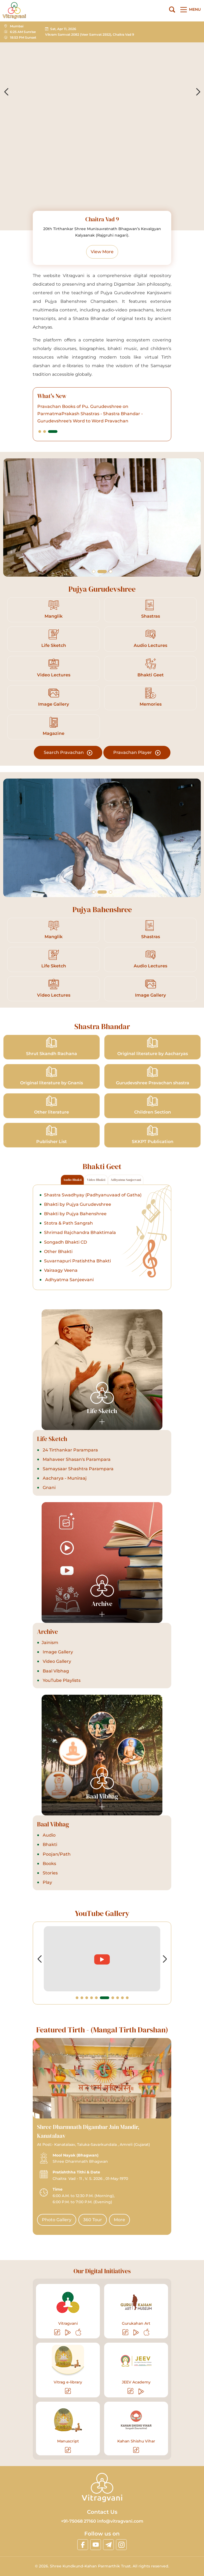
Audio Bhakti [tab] (72, 1179)
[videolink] (126, 1958)
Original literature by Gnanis (51, 1075)
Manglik (54, 609)
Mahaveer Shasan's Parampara (76, 1459)
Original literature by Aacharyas (152, 1046)
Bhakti (49, 1844)
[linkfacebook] (82, 2544)
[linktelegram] (108, 2544)
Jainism (50, 1642)
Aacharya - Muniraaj (64, 1478)
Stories (50, 1872)
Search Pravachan (68, 753)
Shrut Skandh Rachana (51, 1046)
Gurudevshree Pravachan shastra (152, 1075)
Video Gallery (56, 1661)
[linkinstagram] (121, 2544)
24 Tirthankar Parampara (70, 1450)
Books (49, 1863)
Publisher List (51, 1134)
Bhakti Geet (150, 667)
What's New (51, 396)
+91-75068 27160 (78, 2521)
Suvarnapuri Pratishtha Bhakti (77, 1260)
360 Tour (92, 2219)
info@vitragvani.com (120, 2521)
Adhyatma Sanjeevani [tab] (126, 1179)
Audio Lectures (150, 638)
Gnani (49, 1487)
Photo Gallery (56, 2219)
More (119, 2219)
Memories (151, 697)
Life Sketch (53, 638)
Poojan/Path (56, 1854)
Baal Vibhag (55, 1671)
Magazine (53, 726)
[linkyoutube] (95, 2544)
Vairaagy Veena (61, 1270)
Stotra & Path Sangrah (68, 1223)
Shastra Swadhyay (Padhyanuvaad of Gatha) (92, 1194)
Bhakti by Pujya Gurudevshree (77, 1204)
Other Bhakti (58, 1251)
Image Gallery (53, 697)
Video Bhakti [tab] (96, 1179)
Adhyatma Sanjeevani (69, 1279)
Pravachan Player (137, 753)
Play (47, 1882)
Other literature (51, 1105)
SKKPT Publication (152, 1134)
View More (102, 251)
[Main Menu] (189, 9)
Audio (49, 1835)
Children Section (152, 1105)
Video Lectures (53, 667)
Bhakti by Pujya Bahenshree (75, 1213)
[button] (39, 431)
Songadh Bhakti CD (65, 1242)
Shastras (150, 609)
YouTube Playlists (61, 1680)
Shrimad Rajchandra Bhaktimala (80, 1232)
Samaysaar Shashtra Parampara (78, 1468)
